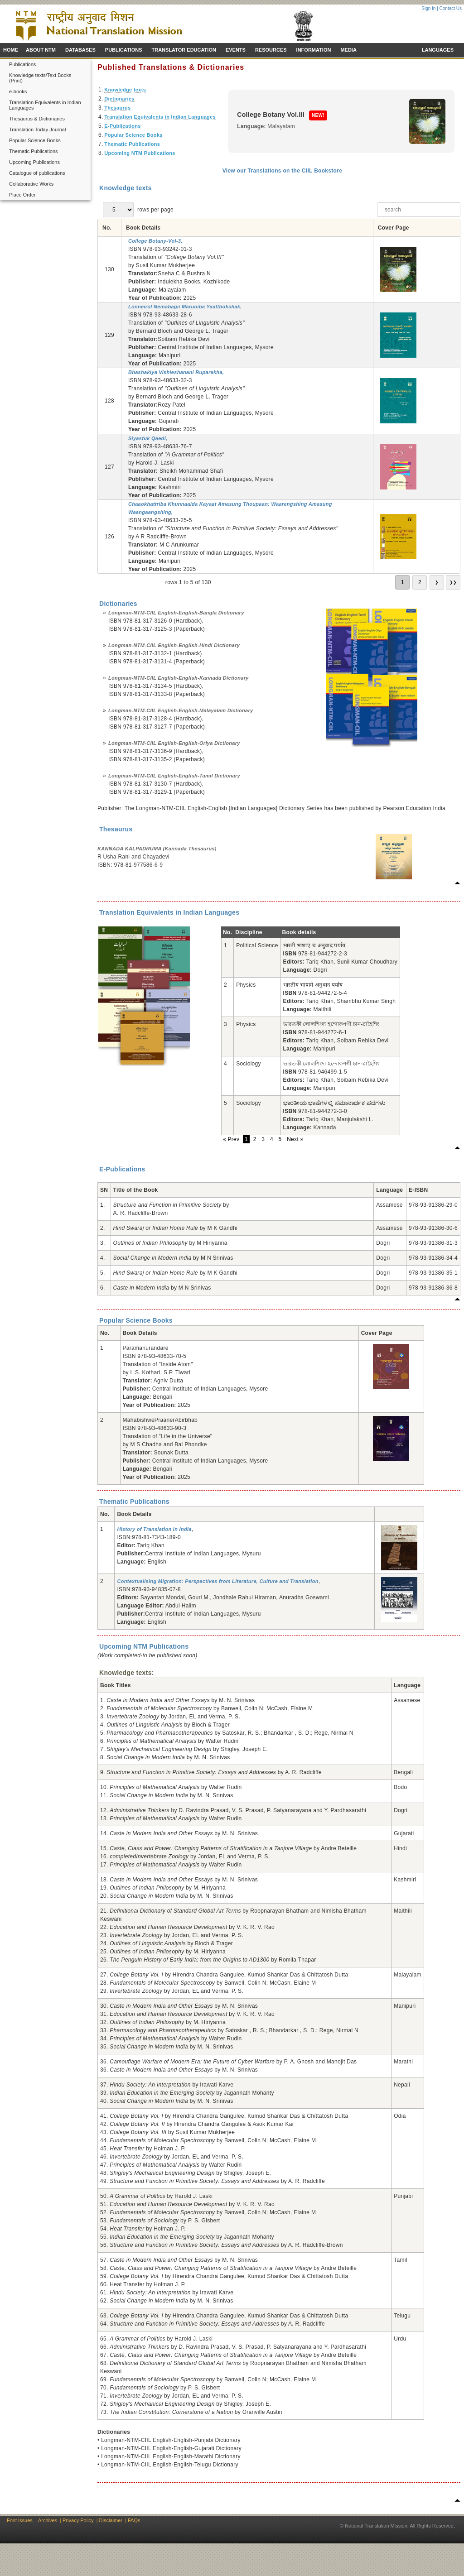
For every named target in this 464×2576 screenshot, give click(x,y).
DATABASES (80, 50)
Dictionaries (119, 98)
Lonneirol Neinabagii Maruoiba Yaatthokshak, (185, 306)
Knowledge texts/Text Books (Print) (40, 77)
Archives (47, 2520)
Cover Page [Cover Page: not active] (393, 228)
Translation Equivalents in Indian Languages (45, 105)
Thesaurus (117, 107)
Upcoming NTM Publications (139, 153)
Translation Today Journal (37, 129)
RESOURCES (271, 50)
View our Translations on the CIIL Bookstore (282, 171)
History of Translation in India (154, 1529)
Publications (22, 64)
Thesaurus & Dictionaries (37, 118)
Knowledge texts (125, 89)
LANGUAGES (438, 50)
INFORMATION (313, 50)
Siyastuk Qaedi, (147, 438)
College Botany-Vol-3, (155, 241)
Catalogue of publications (37, 173)
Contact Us (451, 8)
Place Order (22, 194)
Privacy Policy (78, 2520)
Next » (295, 1139)
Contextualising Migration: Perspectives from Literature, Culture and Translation (217, 1581)
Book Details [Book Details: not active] (143, 228)
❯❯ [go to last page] (453, 582)
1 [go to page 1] (402, 582)
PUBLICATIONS (123, 50)
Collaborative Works (31, 184)
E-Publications (122, 126)
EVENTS (236, 50)
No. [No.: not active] (106, 228)
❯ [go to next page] (437, 582)
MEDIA (348, 50)
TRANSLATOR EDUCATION (184, 50)
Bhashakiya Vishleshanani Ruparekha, (176, 372)
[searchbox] (418, 209)
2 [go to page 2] (419, 582)
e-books (18, 91)
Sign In (428, 8)
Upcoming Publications (34, 162)
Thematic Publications (33, 151)
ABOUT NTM (41, 50)
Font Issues (20, 2520)
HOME (10, 50)
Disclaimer (110, 2520)
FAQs (134, 2520)
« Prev (232, 1139)
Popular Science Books (35, 140)
